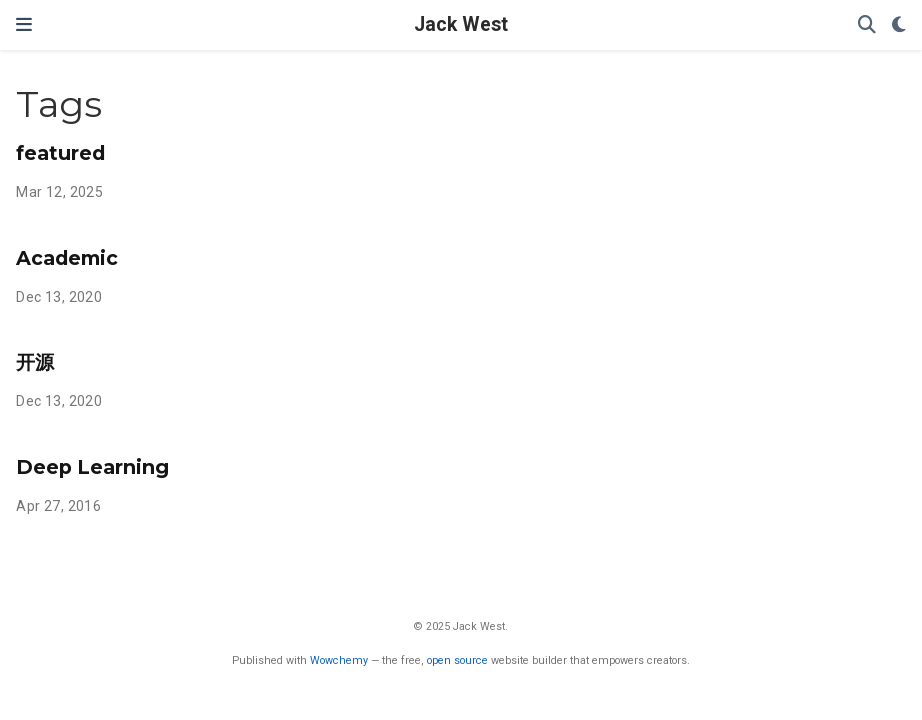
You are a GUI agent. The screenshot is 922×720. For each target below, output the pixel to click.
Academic (67, 258)
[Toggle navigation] (24, 24)
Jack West (461, 24)
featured (60, 153)
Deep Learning (92, 467)
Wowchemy (339, 660)
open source (457, 660)
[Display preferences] (899, 25)
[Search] (867, 25)
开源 (35, 362)
